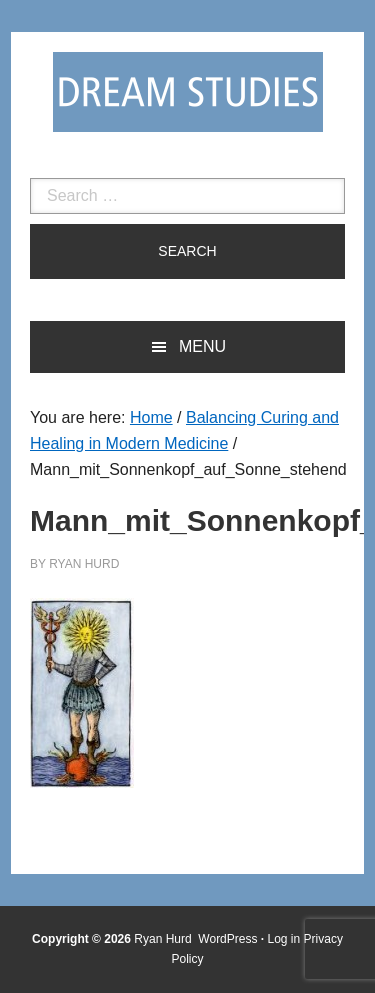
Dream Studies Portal (188, 92)
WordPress (227, 939)
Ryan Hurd (164, 939)
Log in (284, 939)
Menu (202, 346)
